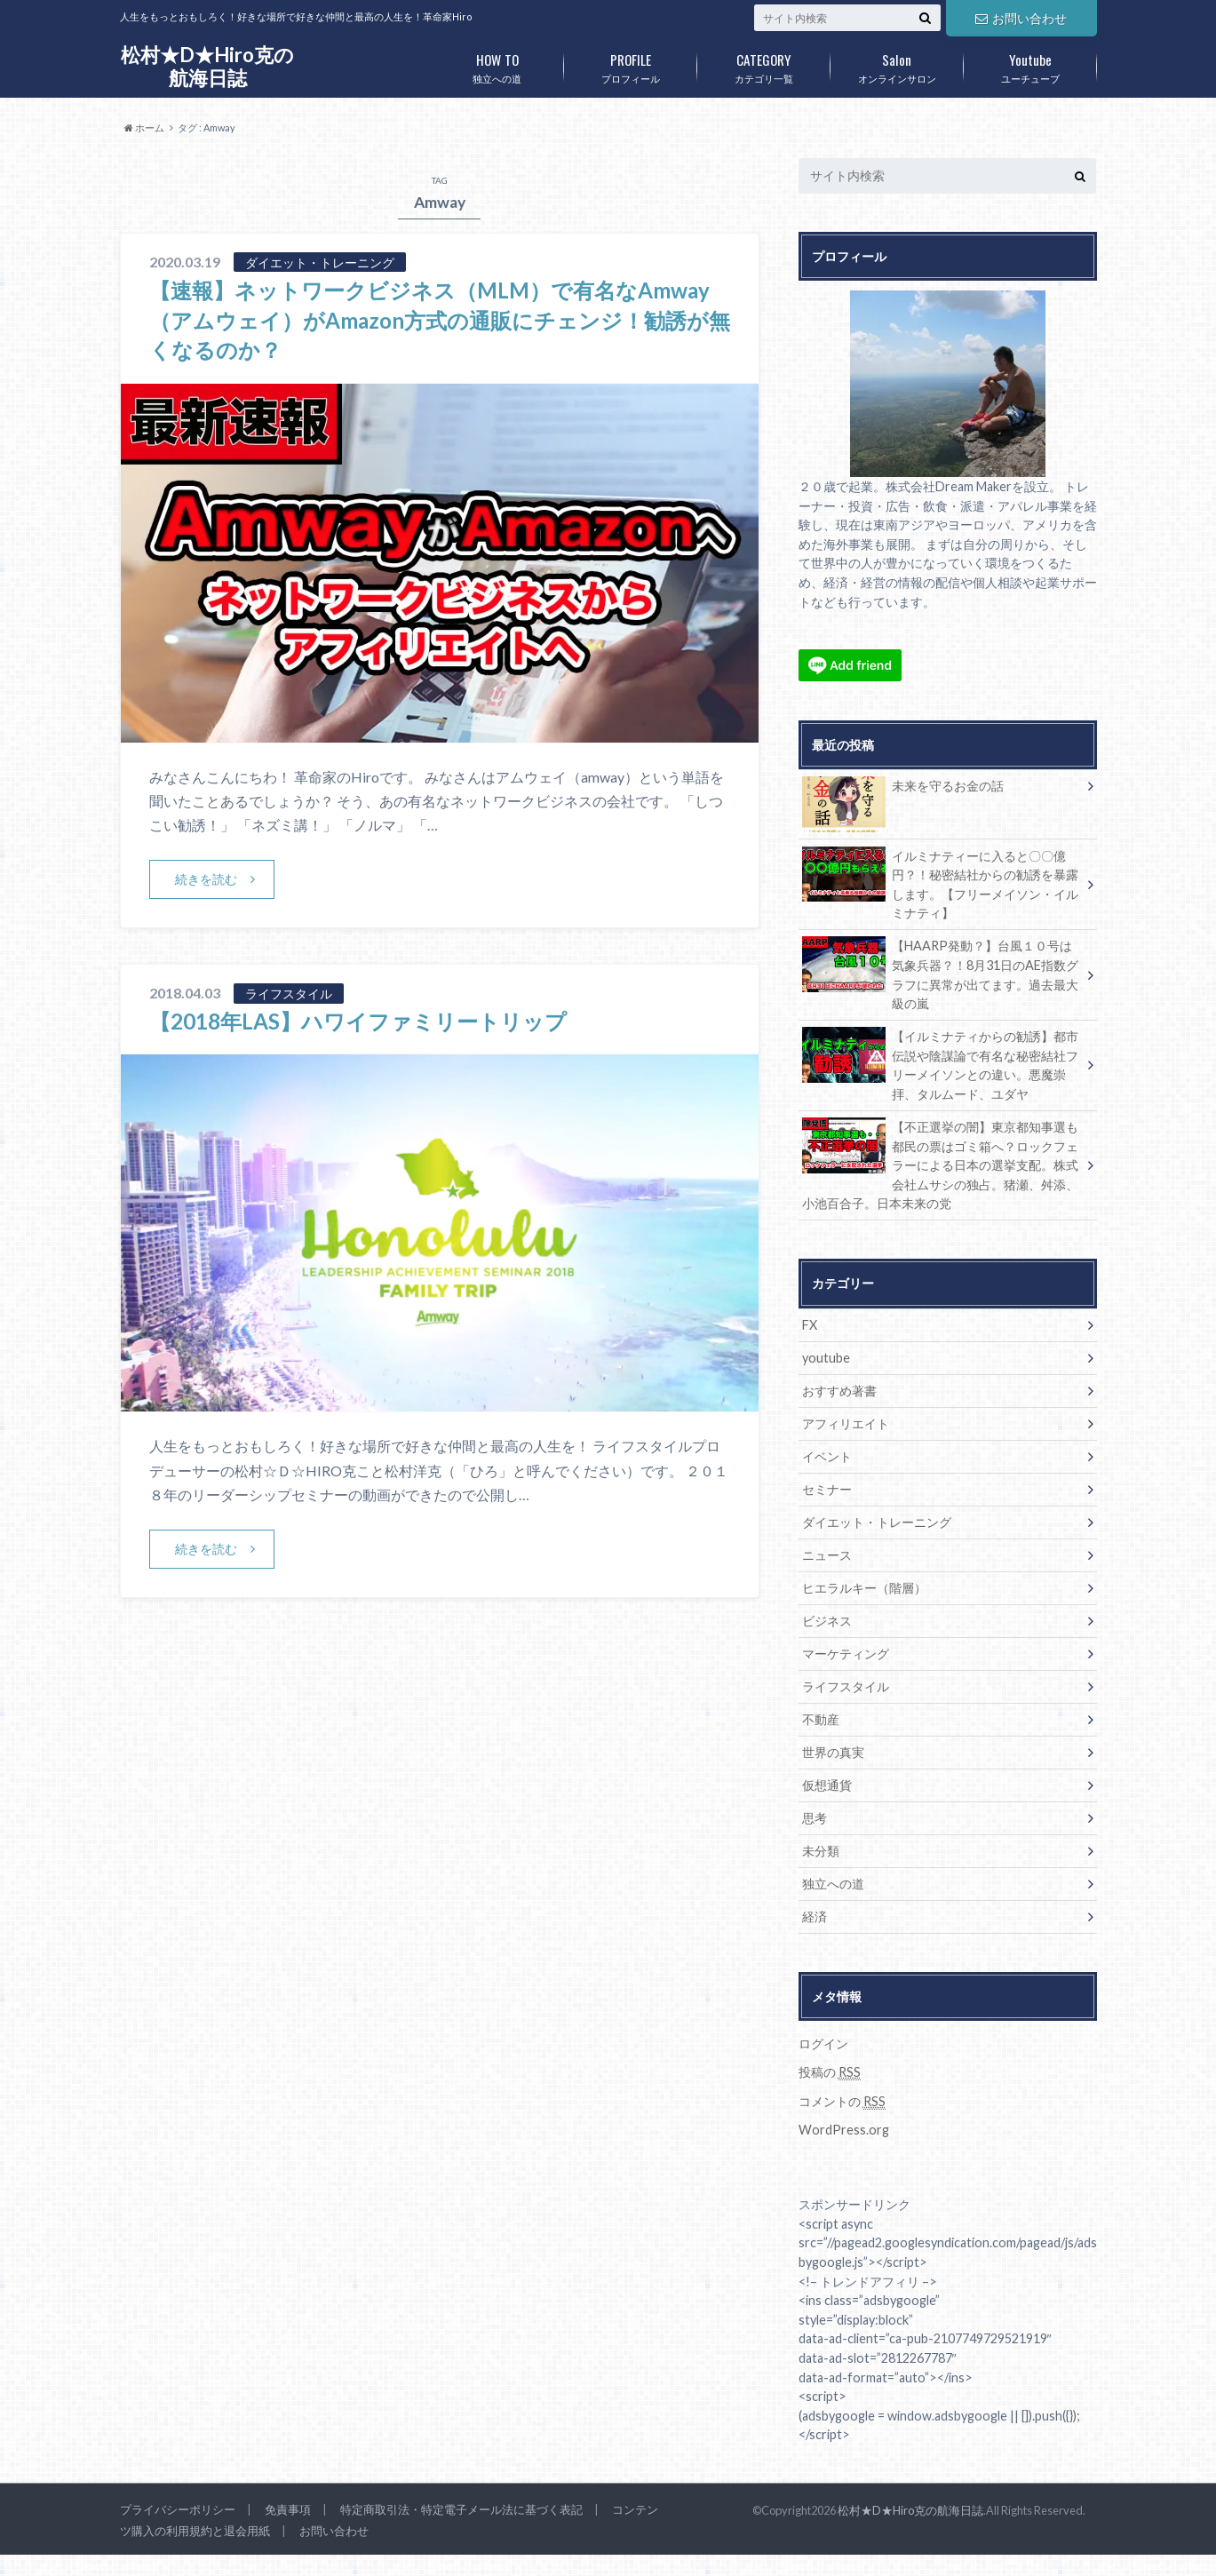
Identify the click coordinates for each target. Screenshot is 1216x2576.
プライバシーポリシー (177, 2509)
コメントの (842, 2102)
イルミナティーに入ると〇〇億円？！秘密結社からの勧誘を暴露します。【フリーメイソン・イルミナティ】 (940, 884)
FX (809, 1324)
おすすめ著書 (839, 1390)
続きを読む (206, 878)
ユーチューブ (1030, 64)
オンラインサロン (897, 64)
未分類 (820, 1850)
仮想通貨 (827, 1785)
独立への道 (497, 64)
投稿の (830, 2072)
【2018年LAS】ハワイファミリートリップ (358, 1021)
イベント (827, 1456)
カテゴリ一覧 (764, 64)
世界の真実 (833, 1752)
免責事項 (288, 2509)
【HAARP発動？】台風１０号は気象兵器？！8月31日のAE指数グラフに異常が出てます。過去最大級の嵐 (940, 973)
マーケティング (845, 1653)
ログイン (823, 2043)
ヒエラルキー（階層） (864, 1587)
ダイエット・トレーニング (876, 1522)
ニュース (827, 1554)
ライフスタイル (845, 1686)
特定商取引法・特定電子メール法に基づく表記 (461, 2509)
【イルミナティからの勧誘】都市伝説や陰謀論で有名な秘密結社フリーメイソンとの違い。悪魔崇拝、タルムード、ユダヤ (940, 1064)
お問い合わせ (1020, 18)
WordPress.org (844, 2129)
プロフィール (630, 64)
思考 (814, 1817)
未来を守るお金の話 (903, 789)
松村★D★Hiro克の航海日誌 (207, 66)
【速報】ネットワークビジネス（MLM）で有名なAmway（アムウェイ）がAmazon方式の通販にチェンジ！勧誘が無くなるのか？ (439, 319)
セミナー (827, 1489)
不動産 (820, 1719)
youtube (826, 1357)
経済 (814, 1916)
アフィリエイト (845, 1423)
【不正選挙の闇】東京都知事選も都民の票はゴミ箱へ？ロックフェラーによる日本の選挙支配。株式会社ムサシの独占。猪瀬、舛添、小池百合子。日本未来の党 (940, 1164)
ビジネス (827, 1620)
